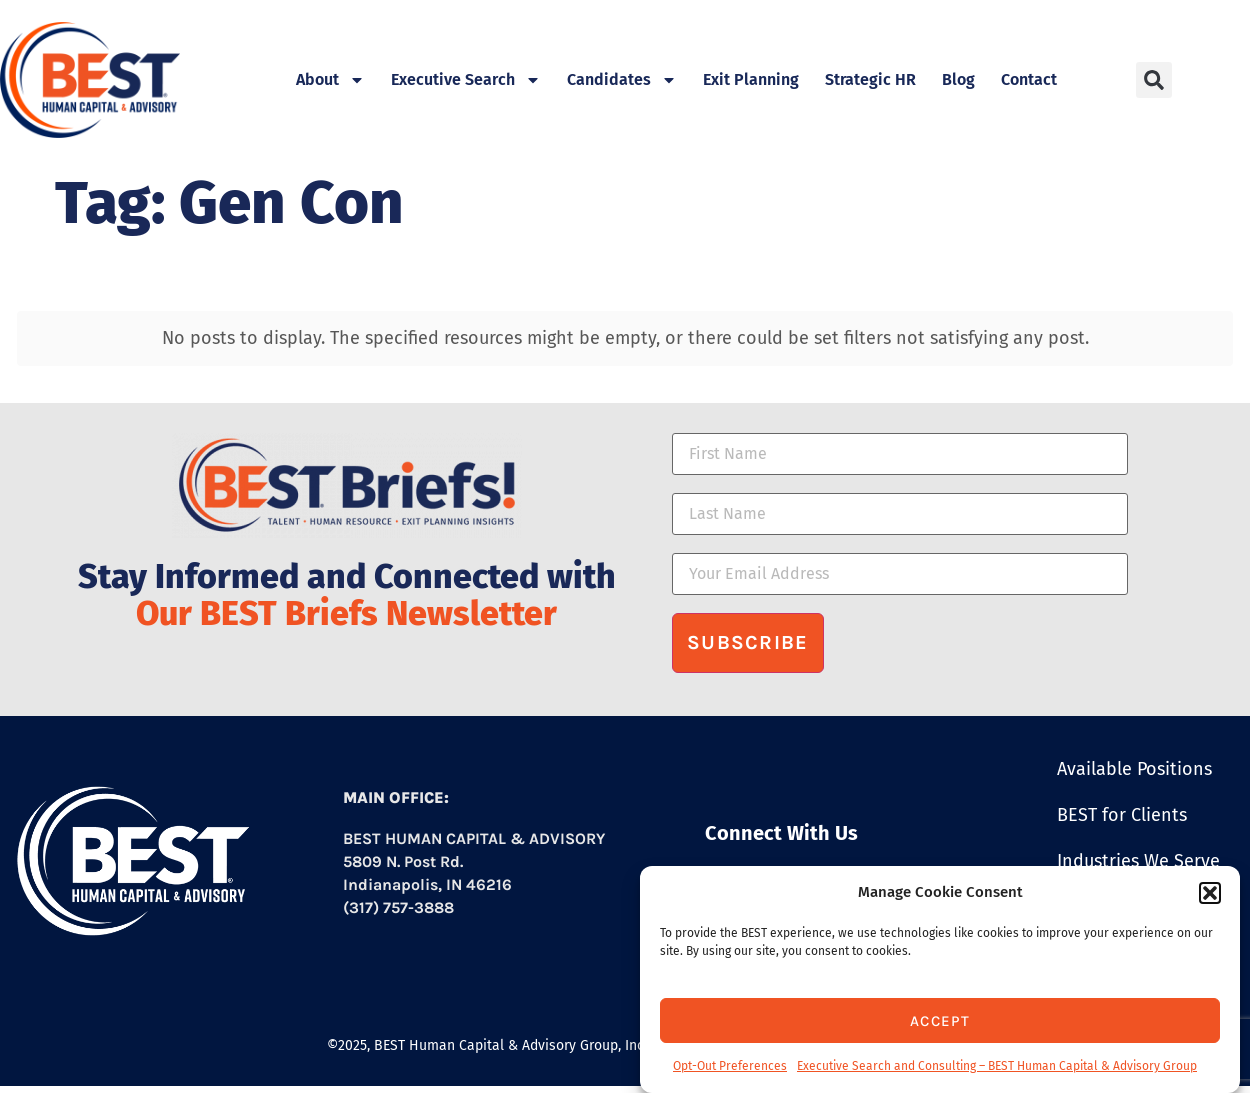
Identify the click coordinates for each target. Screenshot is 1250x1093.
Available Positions (1134, 769)
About (330, 80)
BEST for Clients (1122, 815)
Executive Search (466, 80)
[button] (1210, 893)
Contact (1029, 79)
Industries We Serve (1138, 861)
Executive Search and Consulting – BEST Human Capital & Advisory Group (997, 1066)
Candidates (622, 80)
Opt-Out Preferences (730, 1066)
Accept (940, 1021)
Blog (958, 79)
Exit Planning (751, 79)
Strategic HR (870, 79)
